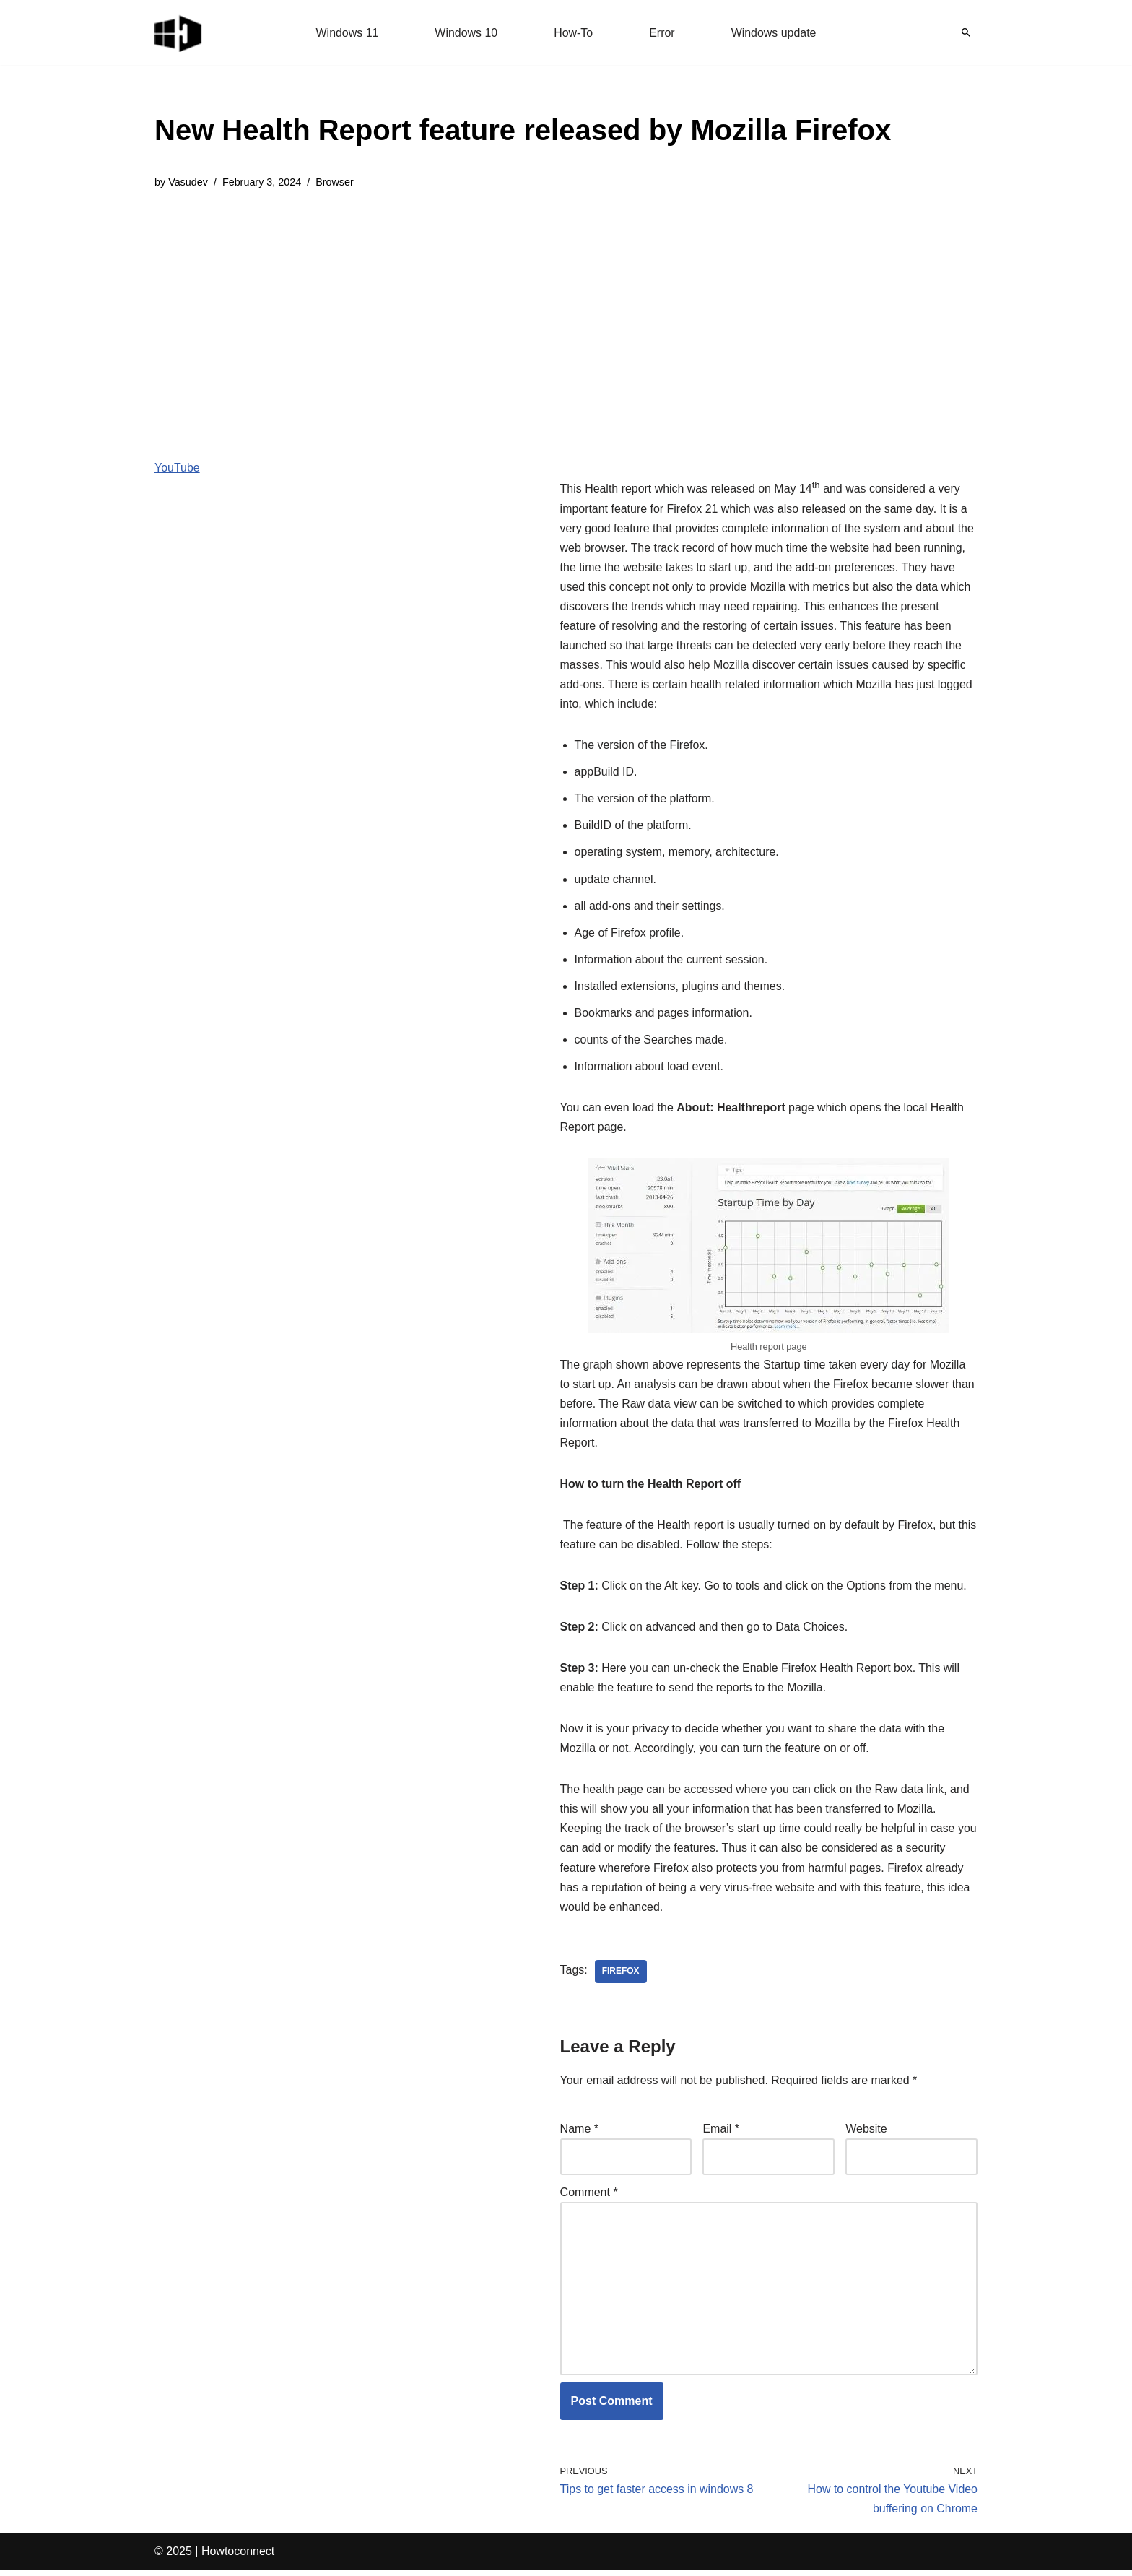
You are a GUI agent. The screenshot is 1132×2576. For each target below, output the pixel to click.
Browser (335, 182)
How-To (573, 33)
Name (579, 2134)
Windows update (774, 33)
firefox (621, 1977)
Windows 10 (466, 33)
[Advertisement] (522, 313)
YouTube (177, 467)
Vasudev (188, 182)
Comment (589, 2198)
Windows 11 (346, 33)
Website (866, 2134)
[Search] (966, 32)
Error (662, 33)
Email (720, 2134)
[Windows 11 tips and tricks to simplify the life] (179, 32)
